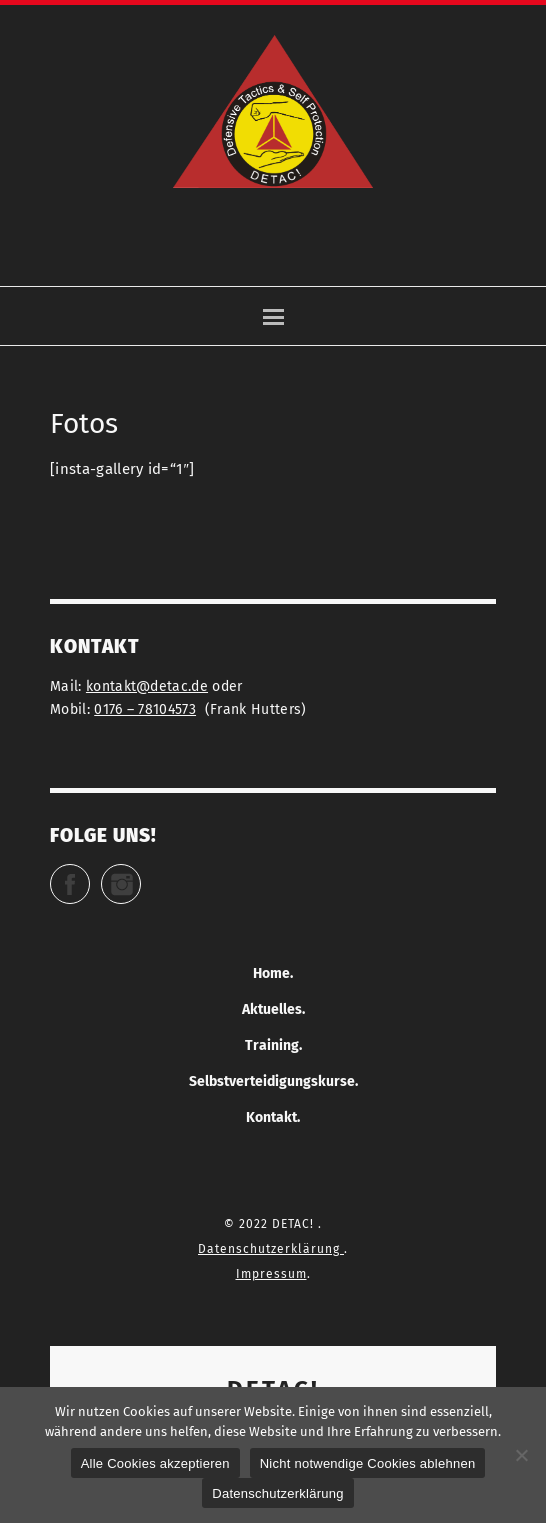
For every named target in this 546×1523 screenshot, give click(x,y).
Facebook (89, 875)
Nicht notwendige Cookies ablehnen (368, 1463)
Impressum (271, 1274)
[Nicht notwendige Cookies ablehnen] (521, 1455)
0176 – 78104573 (145, 709)
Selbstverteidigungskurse (272, 1081)
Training (272, 1045)
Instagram (140, 875)
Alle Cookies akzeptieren (155, 1463)
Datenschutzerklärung (271, 1249)
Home (271, 973)
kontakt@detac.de (147, 686)
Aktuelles (272, 1009)
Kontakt (271, 1117)
